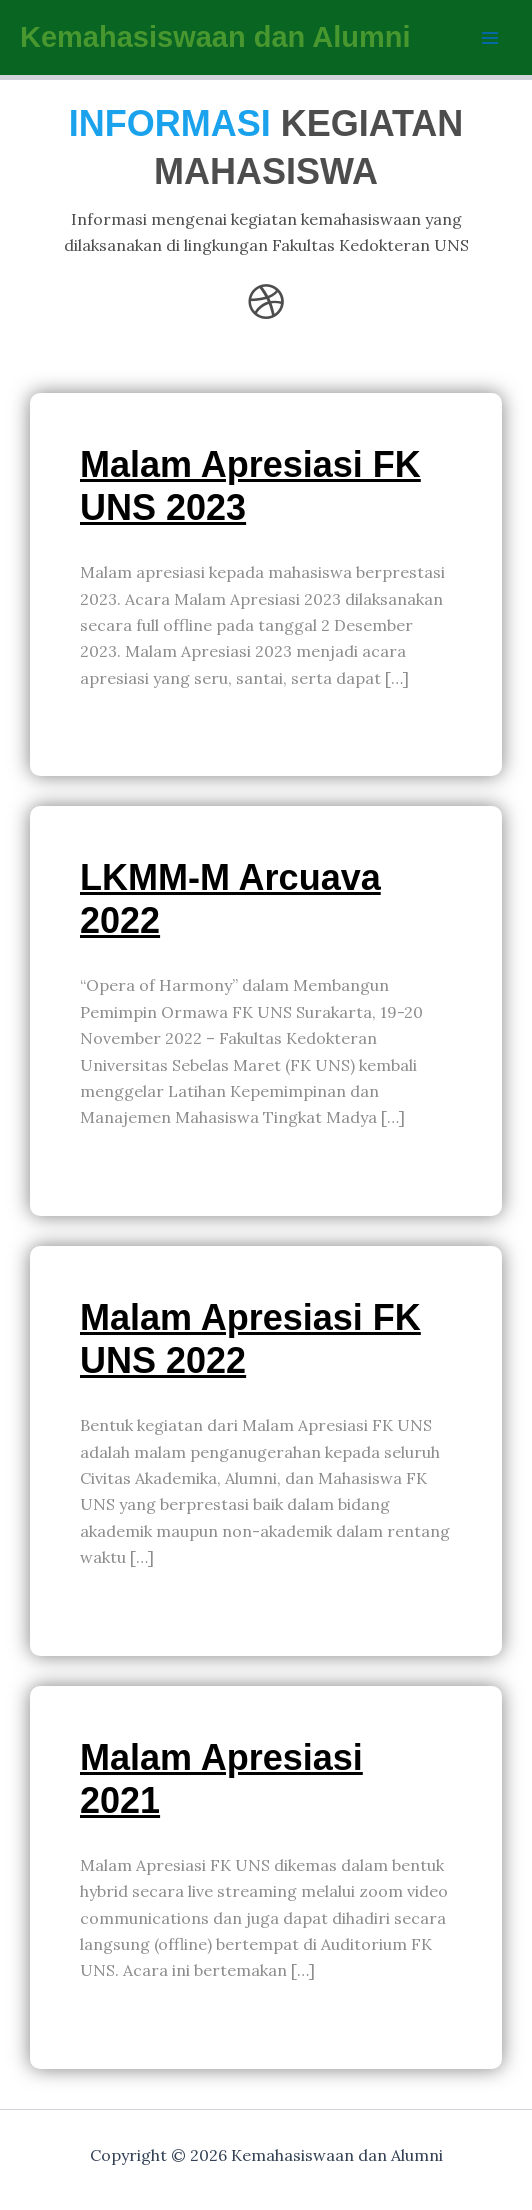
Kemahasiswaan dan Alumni (215, 37)
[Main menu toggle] (490, 38)
